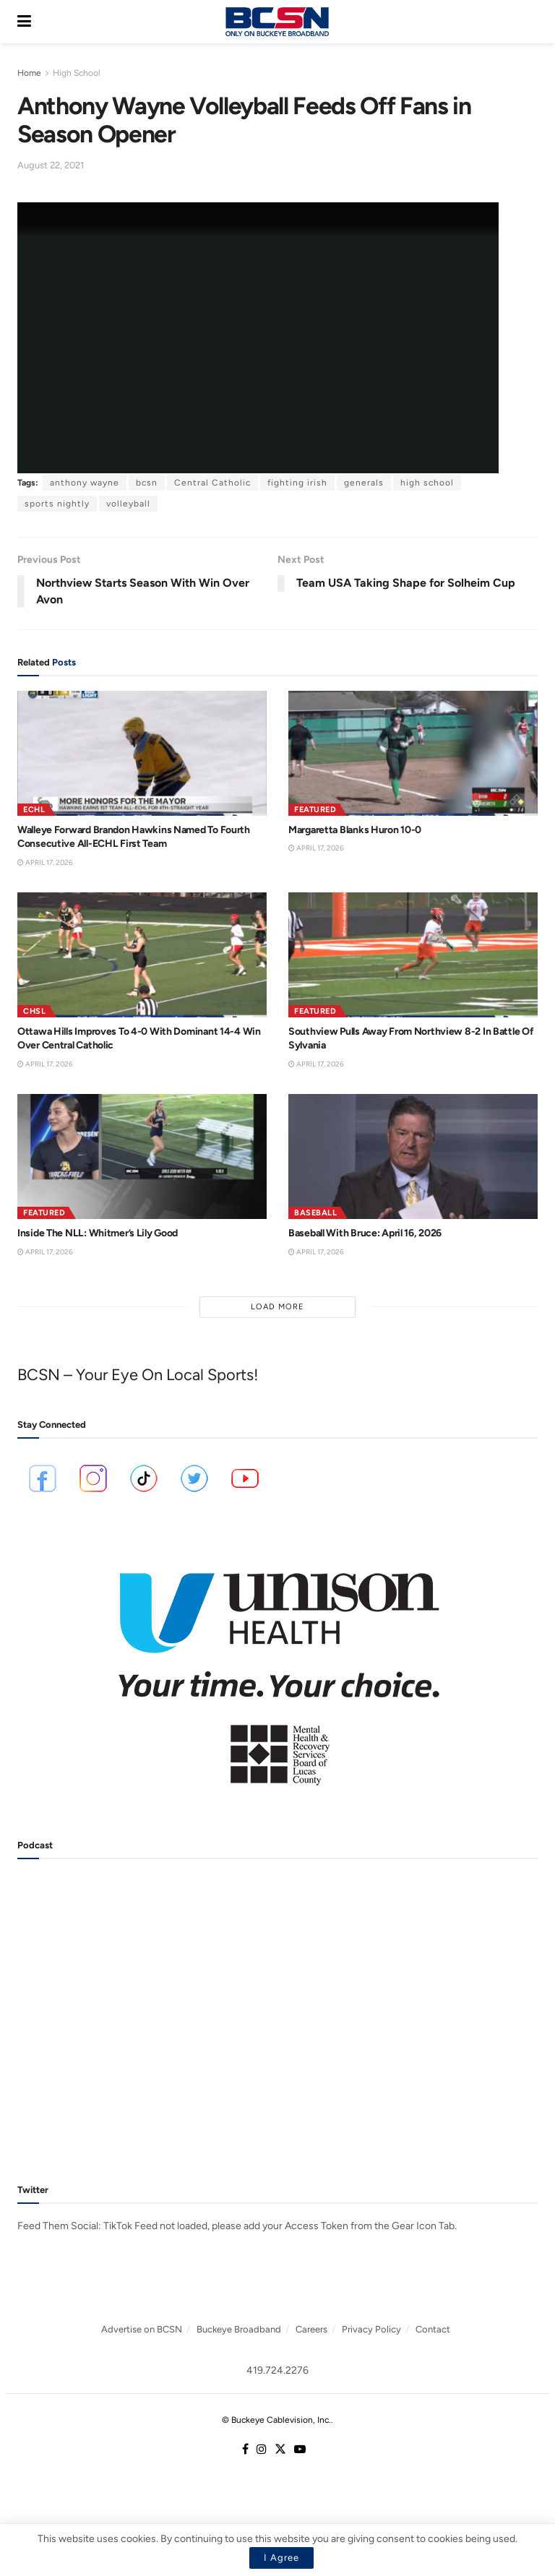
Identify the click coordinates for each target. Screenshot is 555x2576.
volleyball (128, 504)
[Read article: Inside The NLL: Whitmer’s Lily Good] (142, 1156)
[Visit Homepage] (276, 21)
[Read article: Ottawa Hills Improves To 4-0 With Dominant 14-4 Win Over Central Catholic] (142, 954)
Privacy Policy (371, 2329)
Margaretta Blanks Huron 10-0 (354, 830)
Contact (433, 2329)
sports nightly (57, 504)
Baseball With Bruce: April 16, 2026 (365, 1233)
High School (76, 73)
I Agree (281, 2557)
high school (427, 483)
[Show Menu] (24, 21)
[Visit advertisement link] (277, 1669)
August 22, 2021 (50, 165)
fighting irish (297, 483)
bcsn (147, 483)
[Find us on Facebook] (245, 2450)
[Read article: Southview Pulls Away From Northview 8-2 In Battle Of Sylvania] (413, 954)
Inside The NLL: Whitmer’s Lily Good (97, 1233)
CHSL (34, 1011)
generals (364, 483)
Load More (277, 1306)
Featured (315, 809)
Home (29, 73)
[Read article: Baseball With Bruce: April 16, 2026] (413, 1156)
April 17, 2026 (45, 862)
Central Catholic (212, 483)
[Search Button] (530, 21)
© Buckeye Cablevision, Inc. (276, 2420)
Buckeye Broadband (239, 2329)
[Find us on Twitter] (280, 2450)
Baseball (315, 1213)
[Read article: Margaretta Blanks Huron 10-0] (413, 753)
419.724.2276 (277, 2370)
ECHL (34, 809)
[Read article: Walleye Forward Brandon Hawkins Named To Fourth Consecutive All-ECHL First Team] (142, 753)
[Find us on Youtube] (300, 2450)
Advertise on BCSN (141, 2329)
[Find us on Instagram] (262, 2450)
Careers (311, 2329)
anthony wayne (84, 483)
